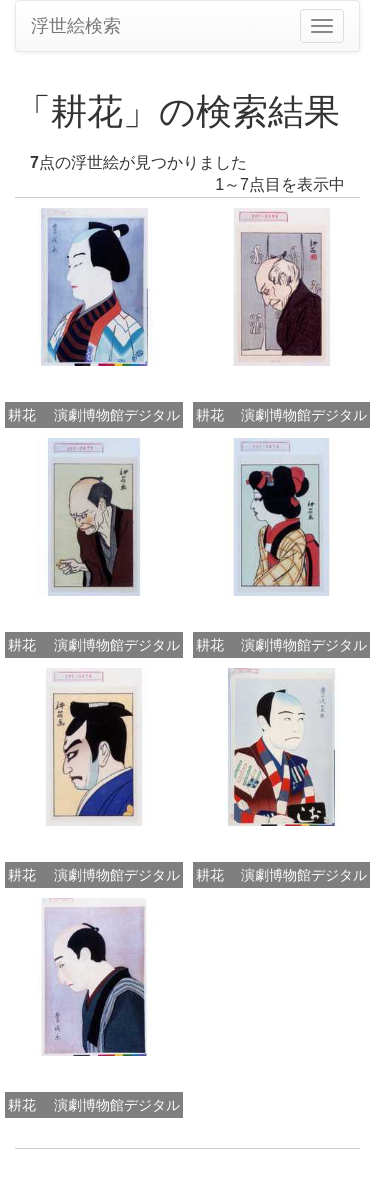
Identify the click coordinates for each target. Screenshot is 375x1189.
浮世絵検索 (76, 26)
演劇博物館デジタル (117, 415)
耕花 (22, 415)
